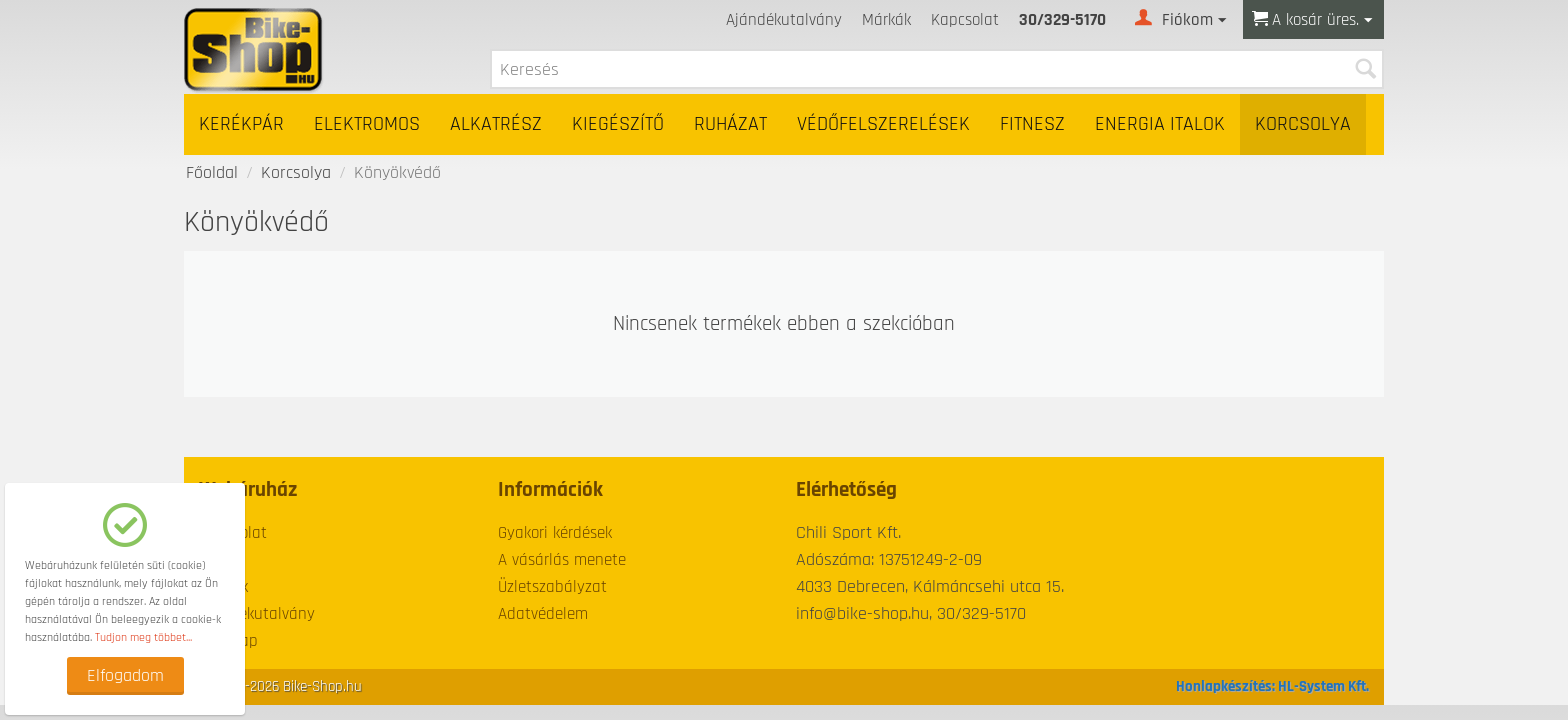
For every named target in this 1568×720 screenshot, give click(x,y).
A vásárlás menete (562, 560)
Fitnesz (1032, 124)
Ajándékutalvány (784, 20)
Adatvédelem (543, 614)
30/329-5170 (1062, 20)
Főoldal (212, 172)
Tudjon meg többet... (143, 637)
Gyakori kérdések (555, 533)
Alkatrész (496, 124)
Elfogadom (125, 675)
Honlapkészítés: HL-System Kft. (1272, 686)
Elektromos (367, 124)
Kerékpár (241, 124)
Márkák (886, 20)
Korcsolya (1303, 124)
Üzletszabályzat (552, 587)
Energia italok (1160, 124)
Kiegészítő (618, 124)
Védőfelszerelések (883, 124)
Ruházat (730, 124)
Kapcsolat (965, 20)
